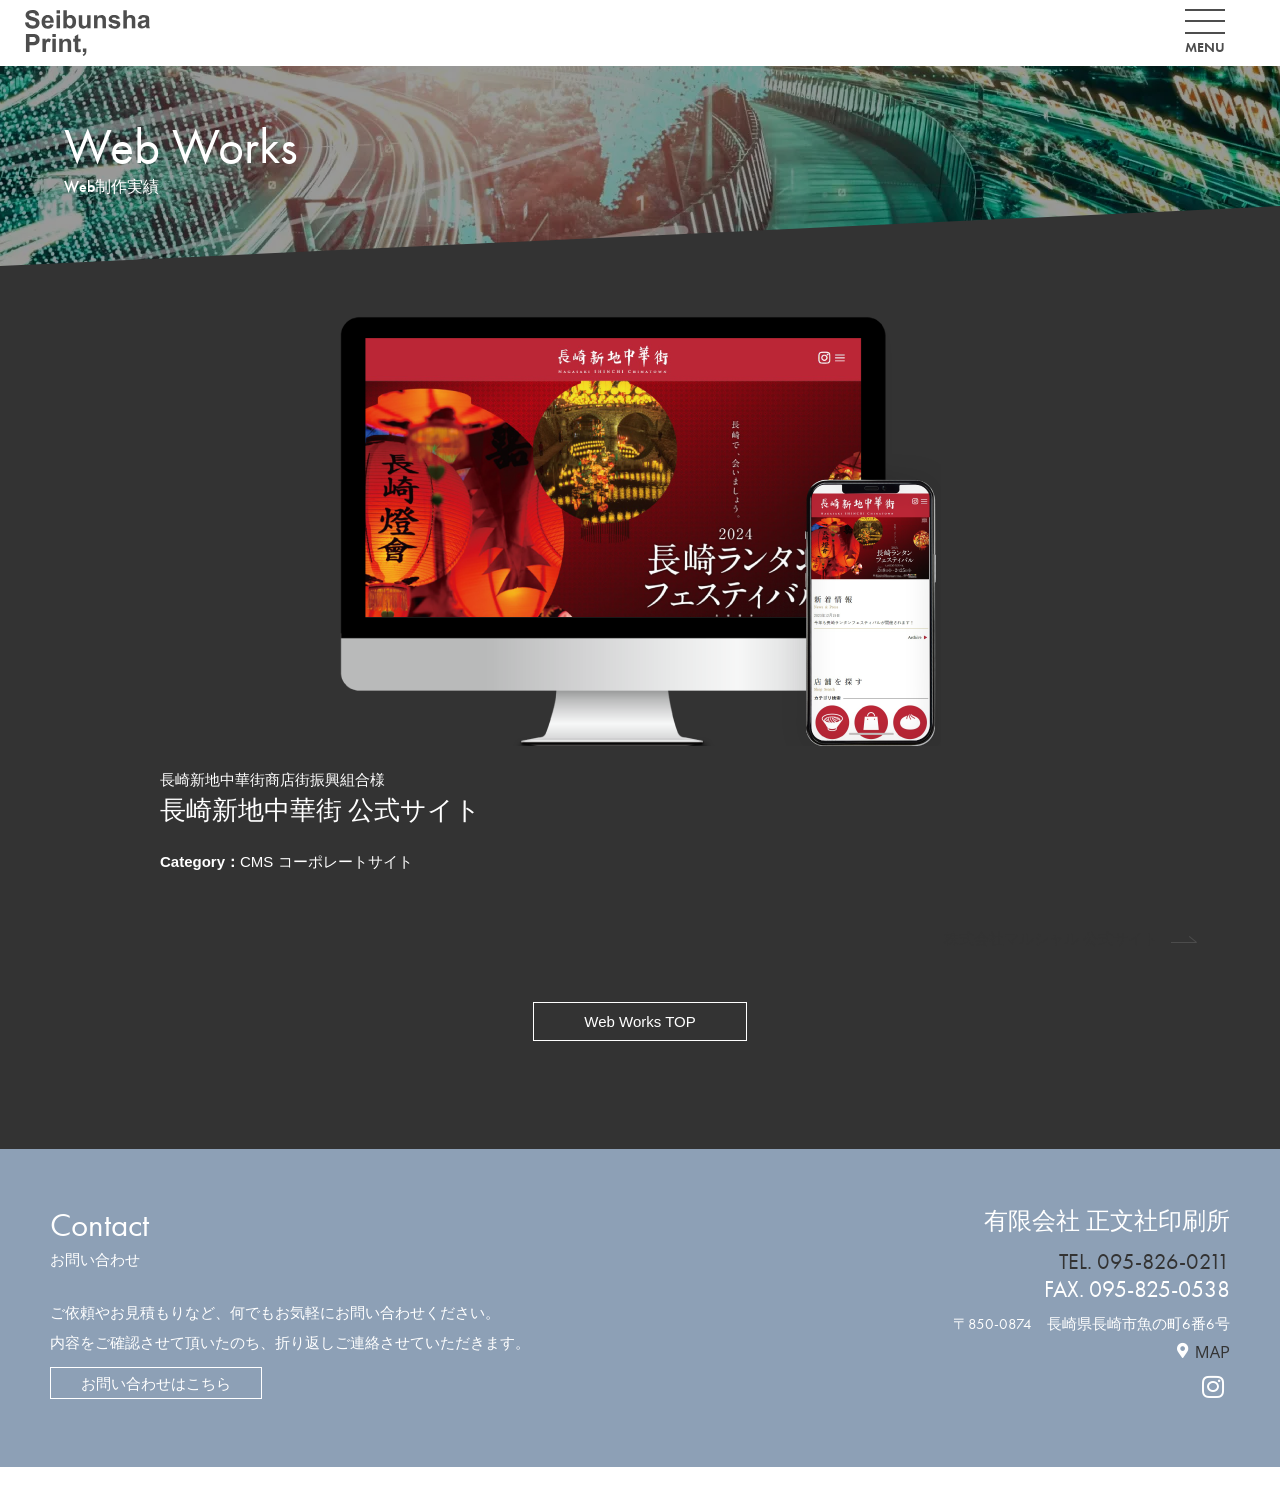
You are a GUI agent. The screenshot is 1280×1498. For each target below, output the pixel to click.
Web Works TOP (639, 1021)
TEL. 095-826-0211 (1144, 1261)
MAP (1212, 1351)
